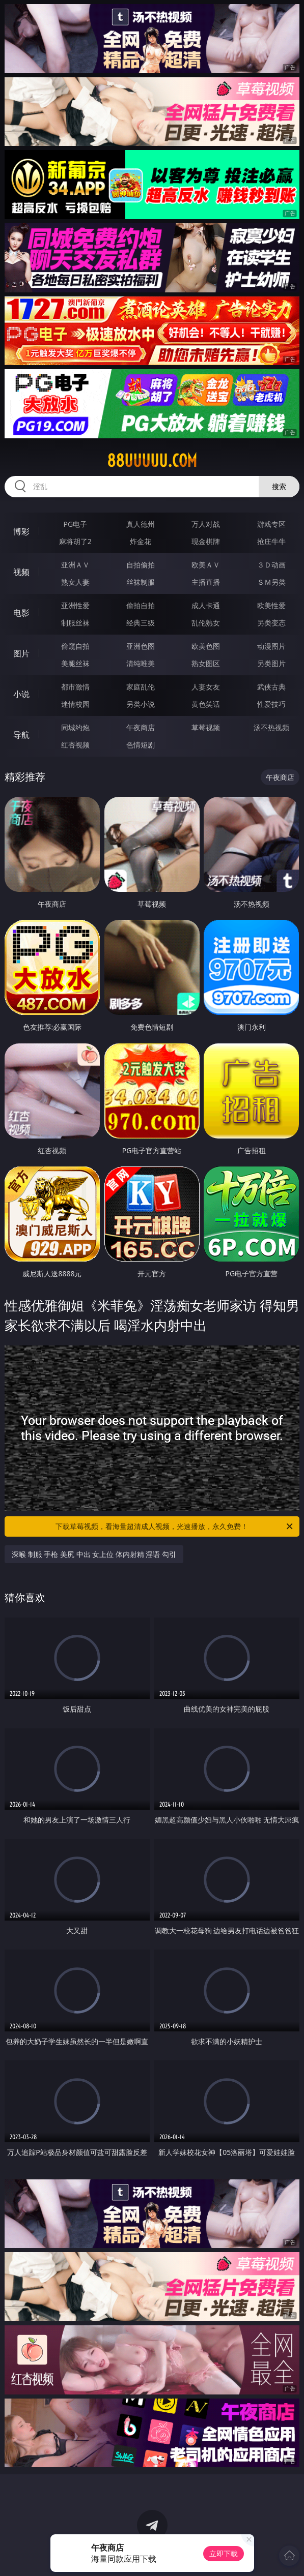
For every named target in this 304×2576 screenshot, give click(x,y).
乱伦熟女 (205, 622)
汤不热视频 (271, 727)
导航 (21, 734)
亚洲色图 (140, 646)
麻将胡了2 (75, 541)
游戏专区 (271, 524)
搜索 (279, 486)
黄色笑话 (205, 704)
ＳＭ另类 (271, 582)
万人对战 (205, 524)
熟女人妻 (75, 582)
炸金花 (140, 541)
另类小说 (140, 704)
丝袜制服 (140, 582)
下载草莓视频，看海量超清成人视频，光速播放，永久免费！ (175, 1526)
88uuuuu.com (152, 461)
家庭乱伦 (140, 687)
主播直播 (205, 582)
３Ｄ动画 (271, 565)
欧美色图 (205, 646)
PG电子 (75, 524)
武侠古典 (271, 687)
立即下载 (223, 2553)
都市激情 (75, 687)
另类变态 (271, 622)
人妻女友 (205, 687)
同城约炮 (75, 727)
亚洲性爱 (75, 605)
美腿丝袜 (75, 663)
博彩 (21, 531)
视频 (21, 572)
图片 (21, 653)
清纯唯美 (140, 663)
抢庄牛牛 (271, 541)
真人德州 (140, 524)
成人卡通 (205, 605)
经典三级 (140, 622)
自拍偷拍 (140, 565)
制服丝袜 (75, 622)
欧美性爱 (271, 605)
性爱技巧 (271, 704)
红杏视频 (75, 745)
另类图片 (271, 663)
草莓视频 (205, 727)
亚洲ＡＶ (75, 565)
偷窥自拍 (75, 646)
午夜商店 (140, 727)
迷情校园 (75, 704)
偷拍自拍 (140, 605)
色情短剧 (140, 745)
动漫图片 (271, 646)
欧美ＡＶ (205, 565)
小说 (21, 694)
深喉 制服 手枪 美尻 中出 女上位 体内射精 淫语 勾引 (94, 1554)
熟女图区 (205, 663)
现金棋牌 (205, 541)
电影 (21, 612)
